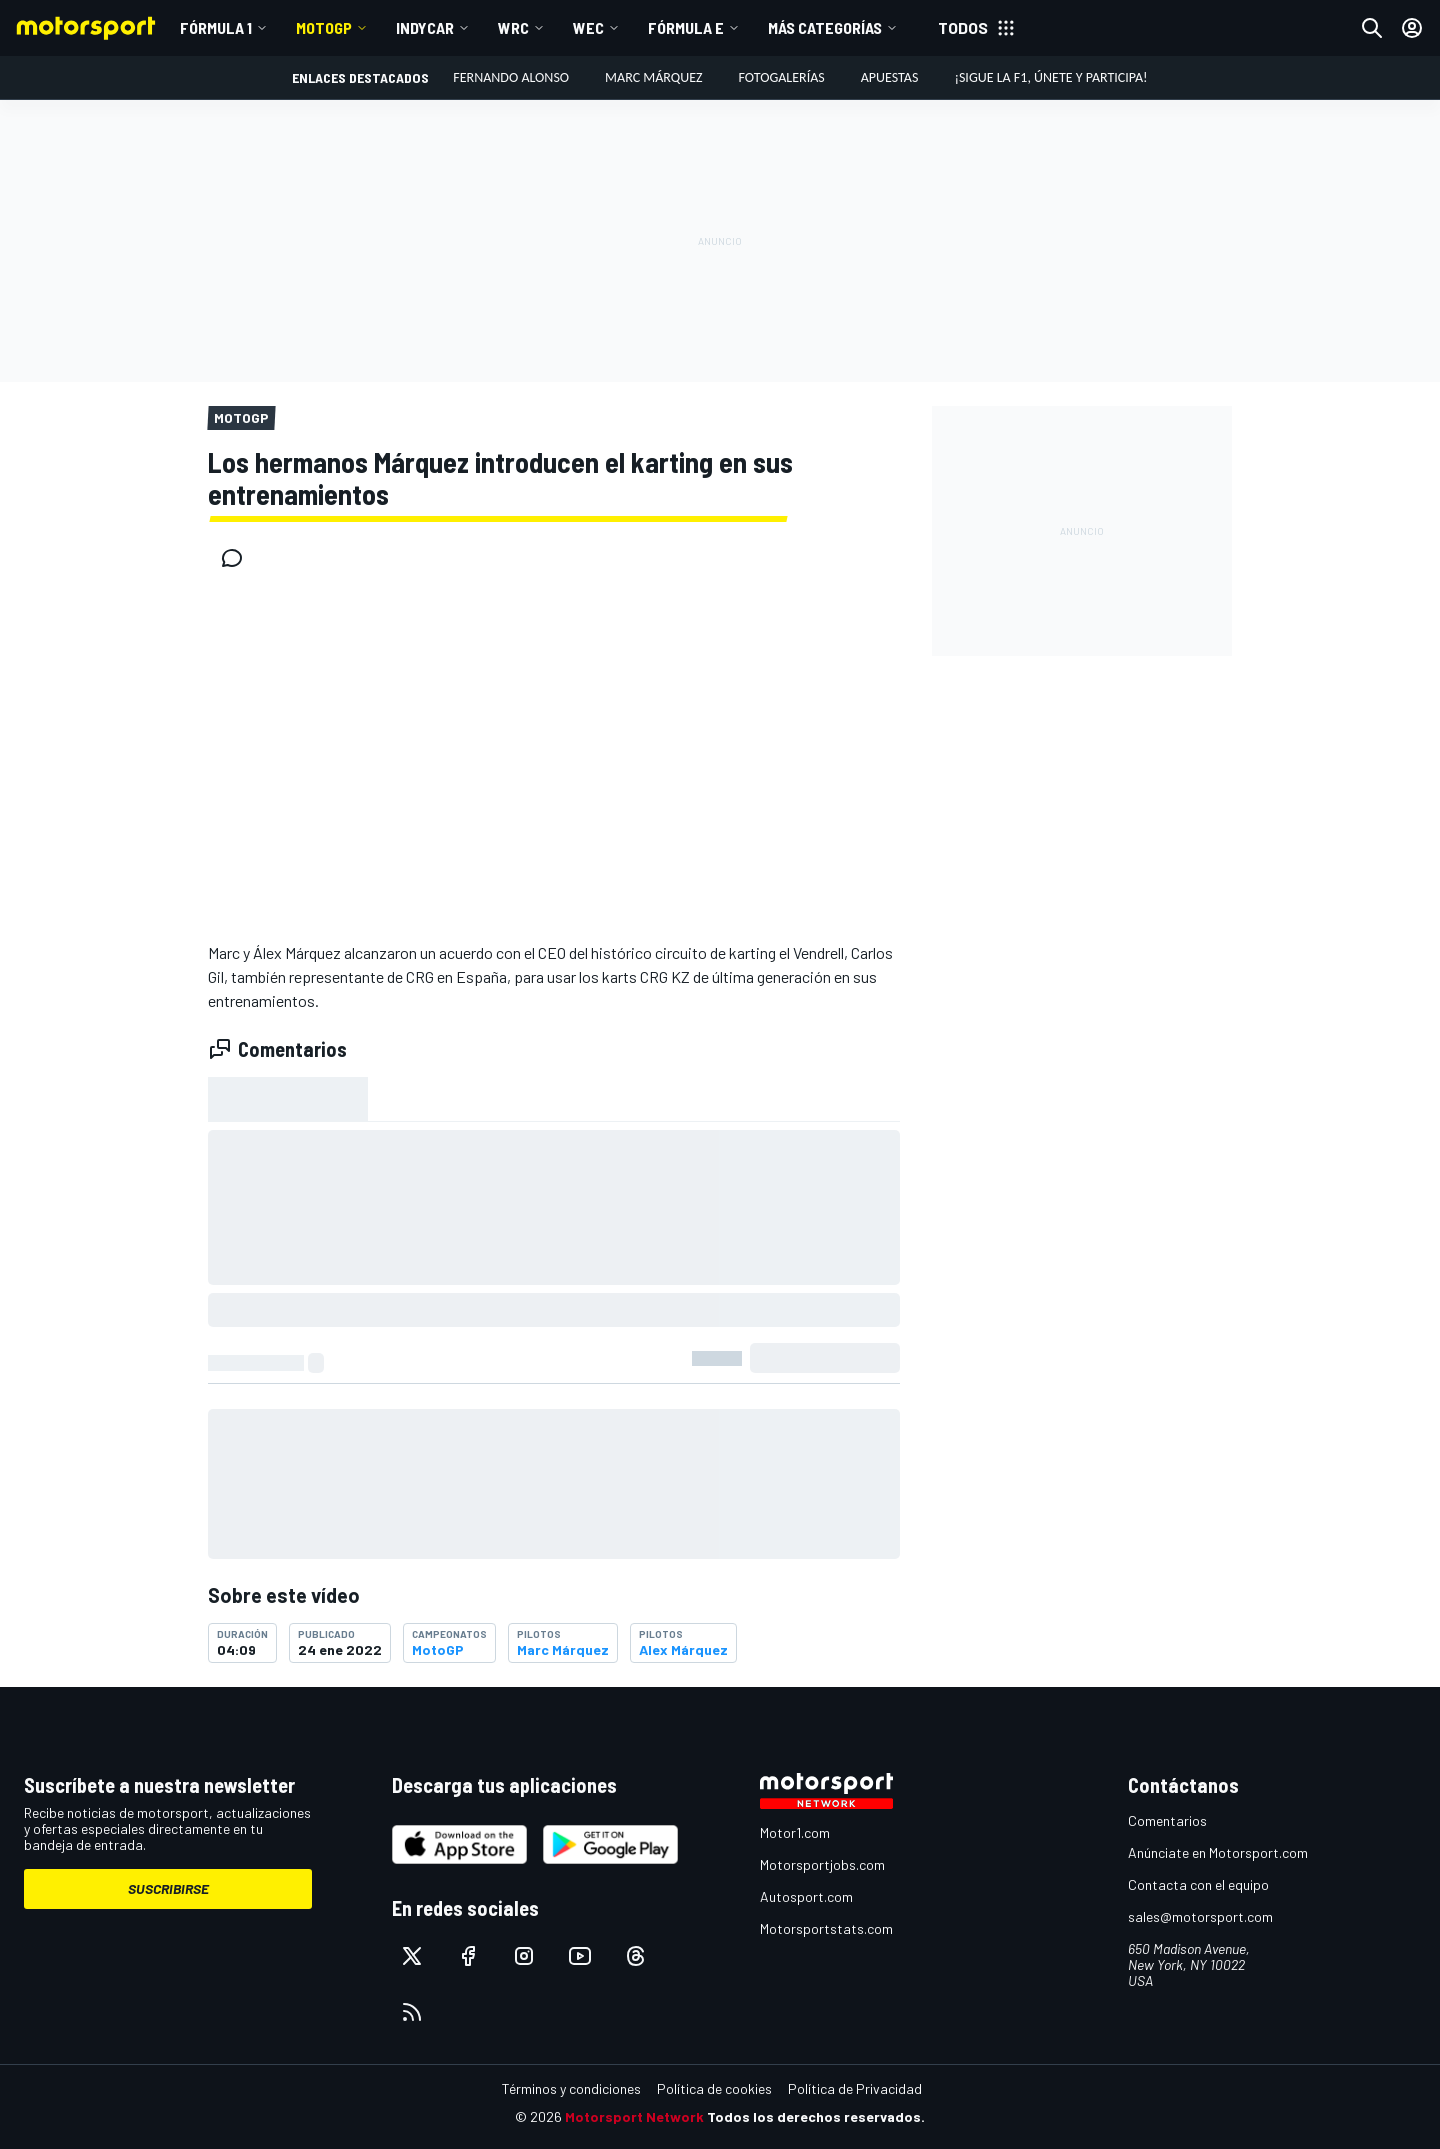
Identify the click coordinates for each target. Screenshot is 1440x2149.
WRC (513, 27)
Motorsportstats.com (826, 1928)
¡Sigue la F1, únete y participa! (1050, 77)
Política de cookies (714, 2088)
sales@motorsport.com (1200, 1916)
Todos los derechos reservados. (816, 2116)
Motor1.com (795, 1832)
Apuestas (890, 77)
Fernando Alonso (511, 77)
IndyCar (425, 27)
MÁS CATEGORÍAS (825, 27)
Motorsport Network (634, 2116)
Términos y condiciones (571, 2088)
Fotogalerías (782, 77)
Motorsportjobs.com (822, 1864)
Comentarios (1167, 1820)
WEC (588, 27)
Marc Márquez (653, 77)
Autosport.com (806, 1896)
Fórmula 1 (216, 27)
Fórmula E (686, 27)
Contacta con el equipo (1198, 1884)
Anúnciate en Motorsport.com (1218, 1852)
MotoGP (324, 27)
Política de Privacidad (855, 2088)
